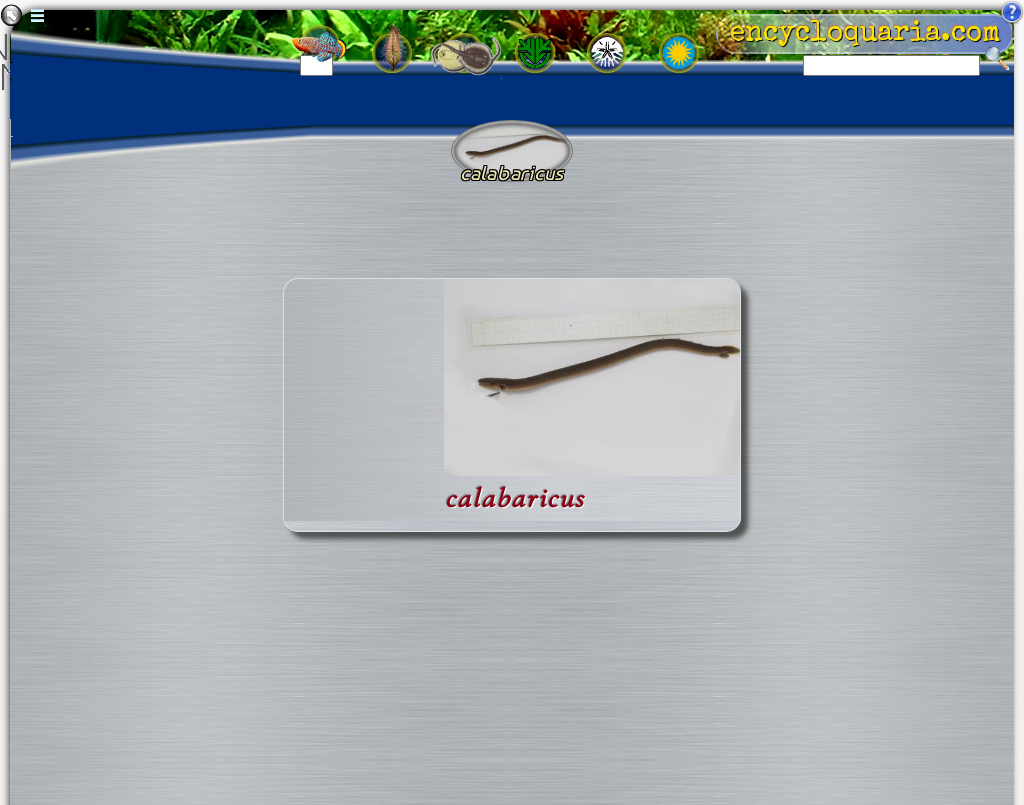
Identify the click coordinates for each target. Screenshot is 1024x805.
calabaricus (515, 498)
